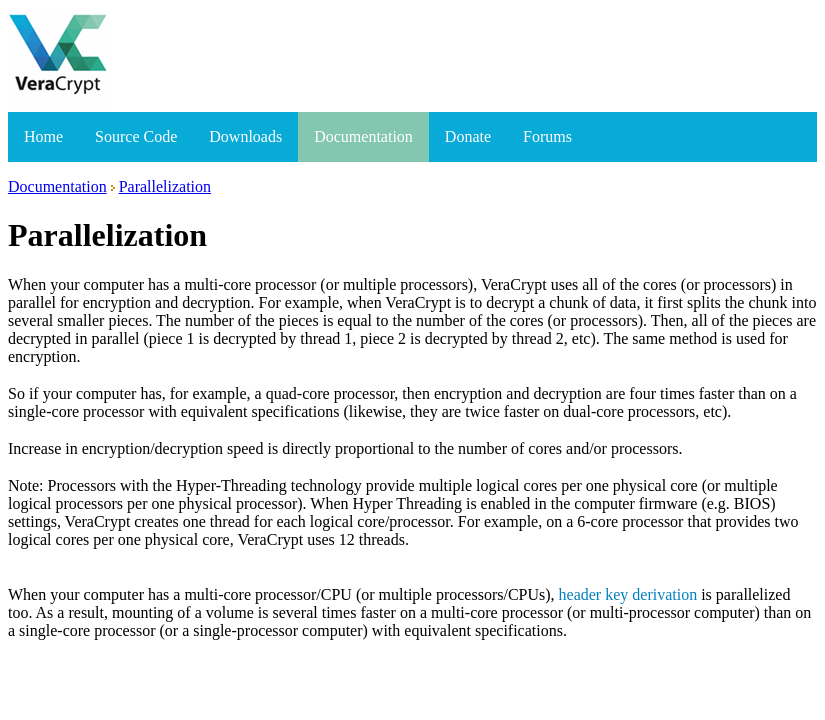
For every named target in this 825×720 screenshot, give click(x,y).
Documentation (363, 136)
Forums (547, 136)
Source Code (136, 136)
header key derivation (628, 594)
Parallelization (165, 186)
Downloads (245, 136)
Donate (468, 136)
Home (43, 136)
